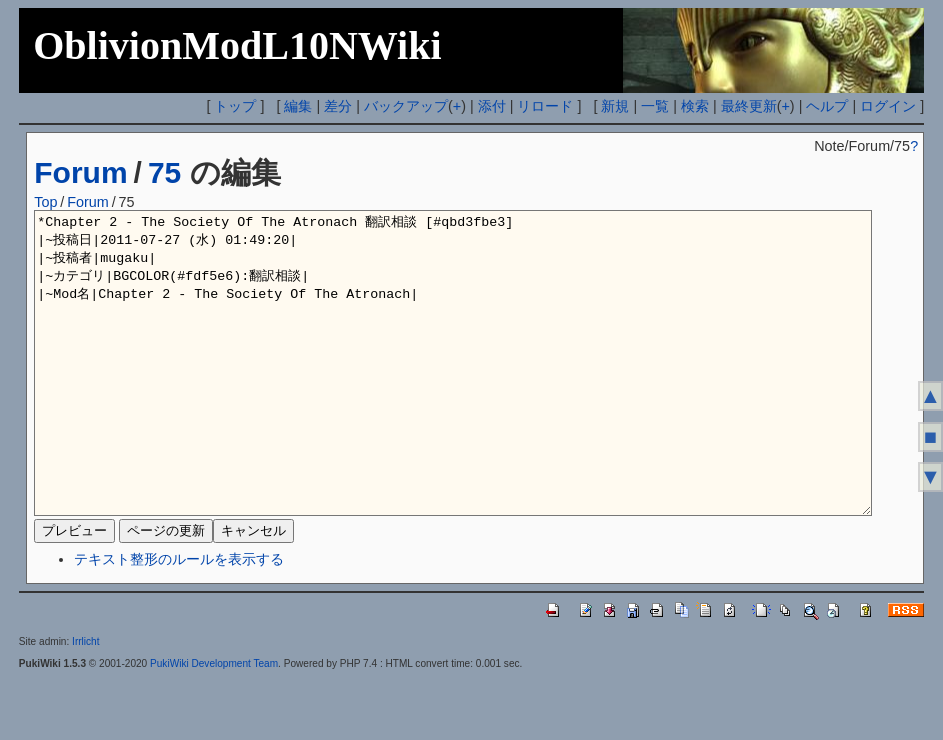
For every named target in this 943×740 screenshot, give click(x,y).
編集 (298, 106)
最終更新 (749, 106)
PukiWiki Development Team (214, 723)
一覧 (655, 106)
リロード (545, 106)
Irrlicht (85, 701)
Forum (80, 172)
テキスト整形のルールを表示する (179, 619)
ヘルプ (827, 106)
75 (164, 172)
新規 (615, 106)
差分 (338, 106)
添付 (492, 106)
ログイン (888, 106)
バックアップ (406, 106)
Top (45, 202)
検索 (695, 106)
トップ (235, 106)
